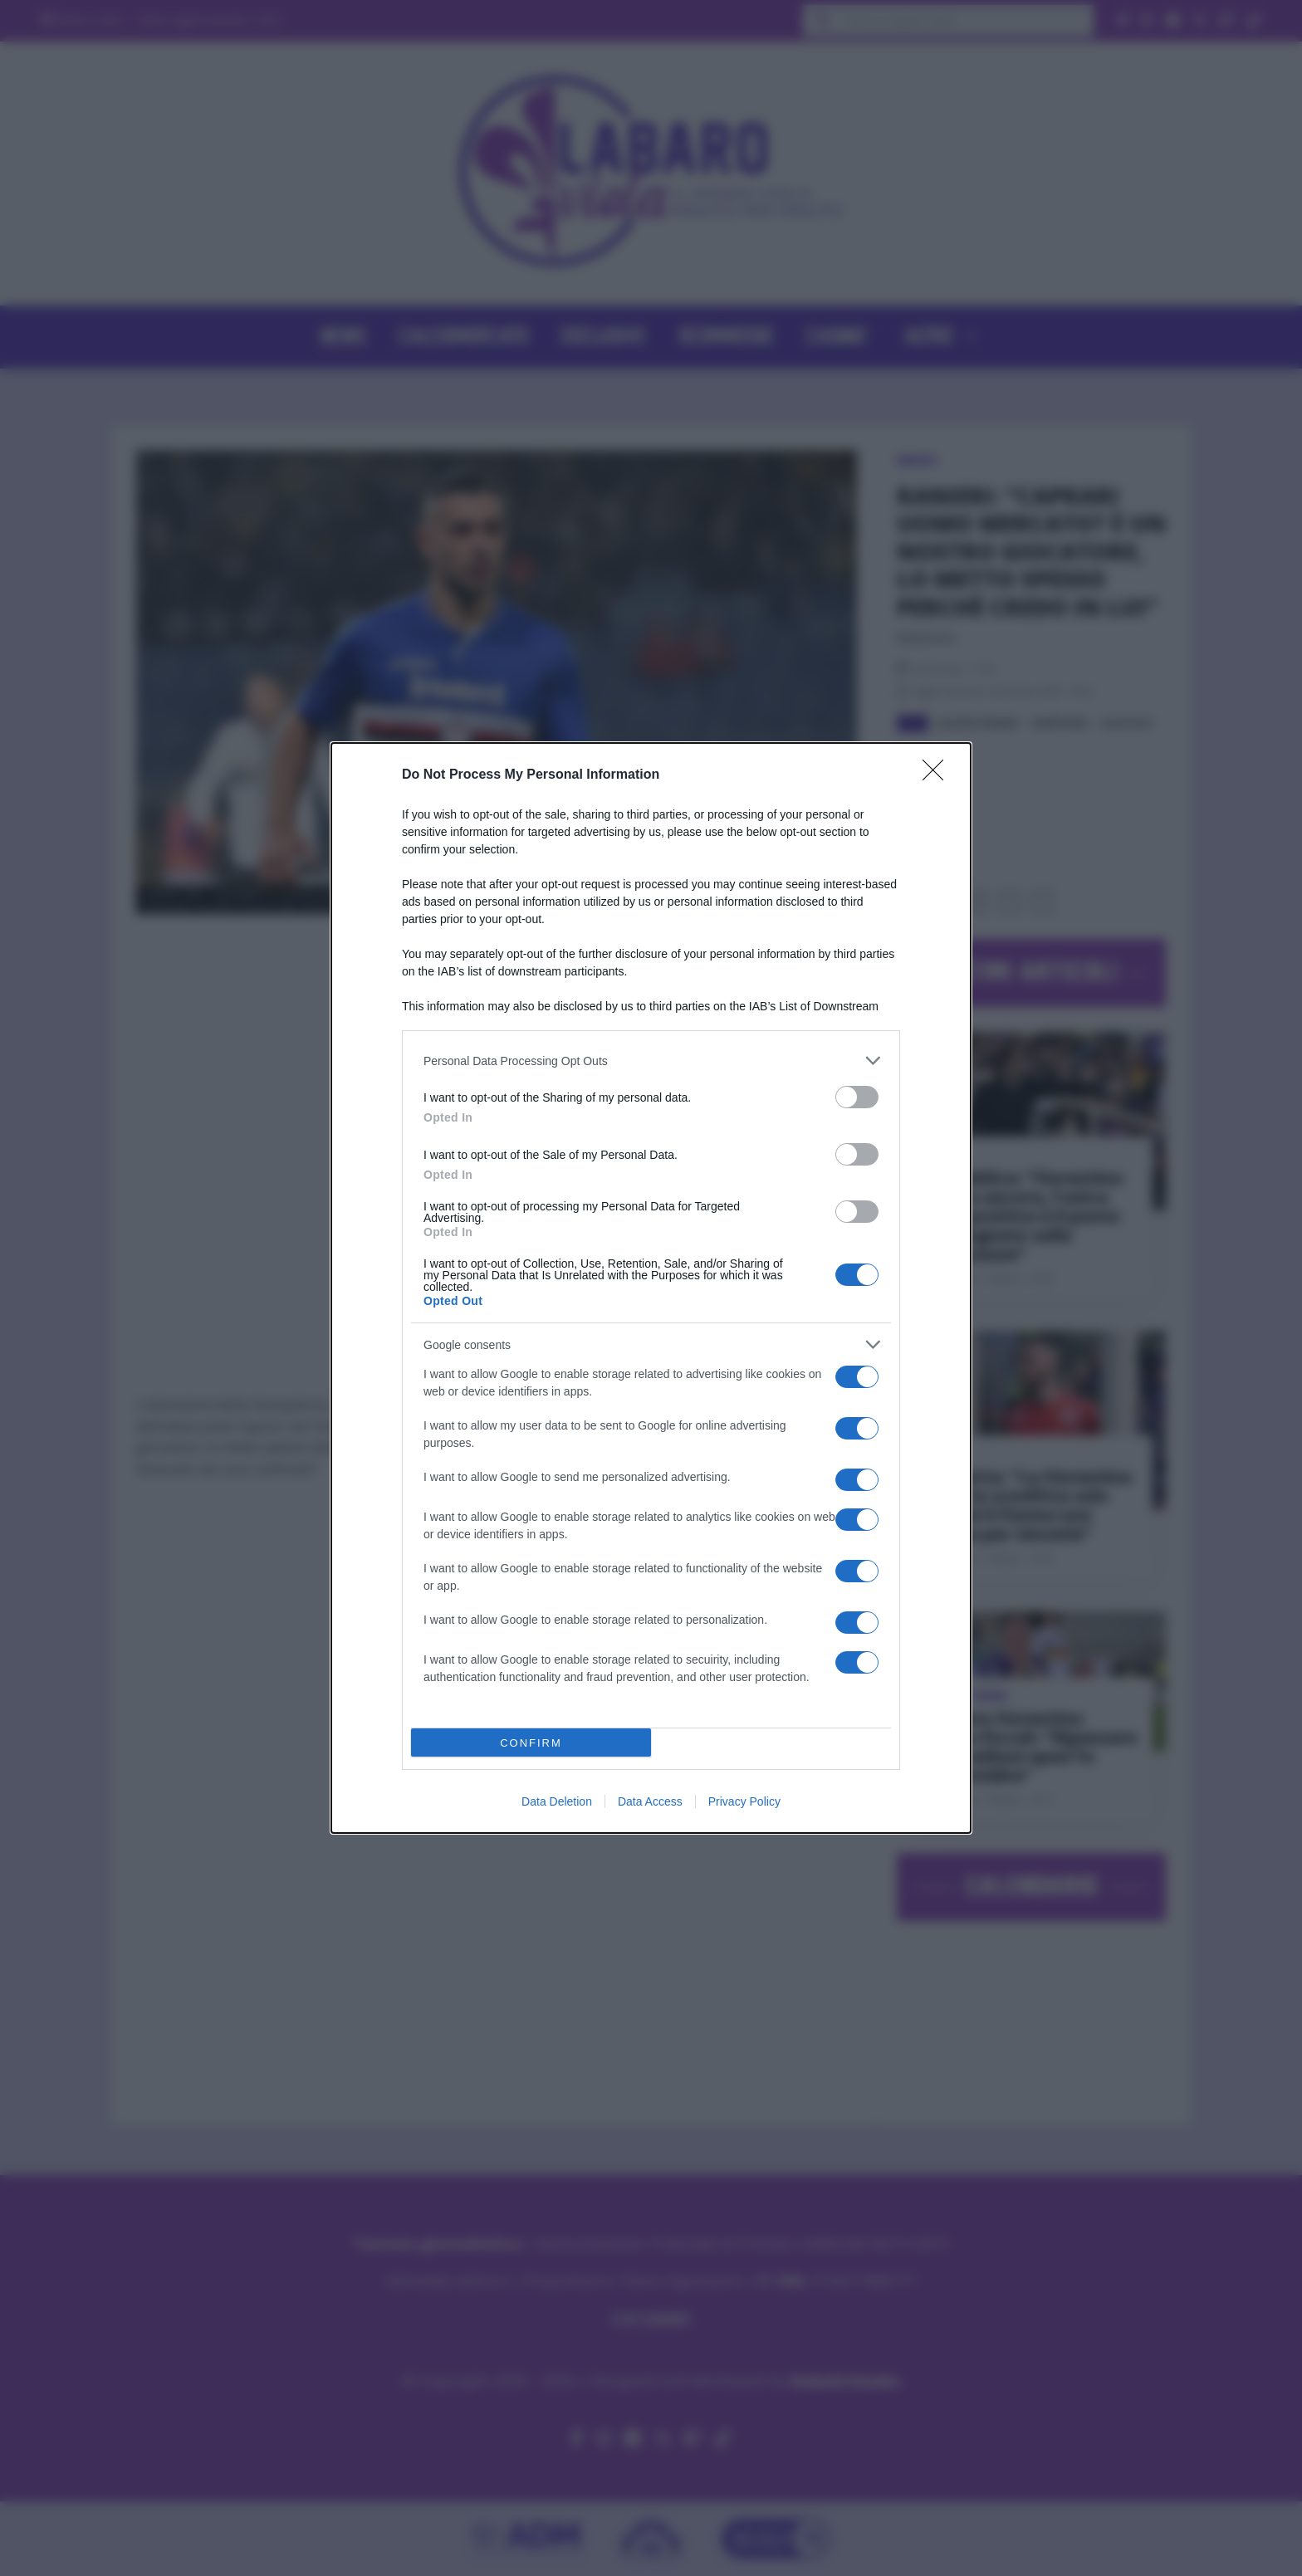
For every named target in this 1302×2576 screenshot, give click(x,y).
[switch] (857, 1097)
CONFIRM (531, 1743)
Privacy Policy (744, 1801)
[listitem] (651, 1060)
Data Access (650, 1801)
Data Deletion (556, 1801)
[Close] (938, 775)
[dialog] (651, 1288)
